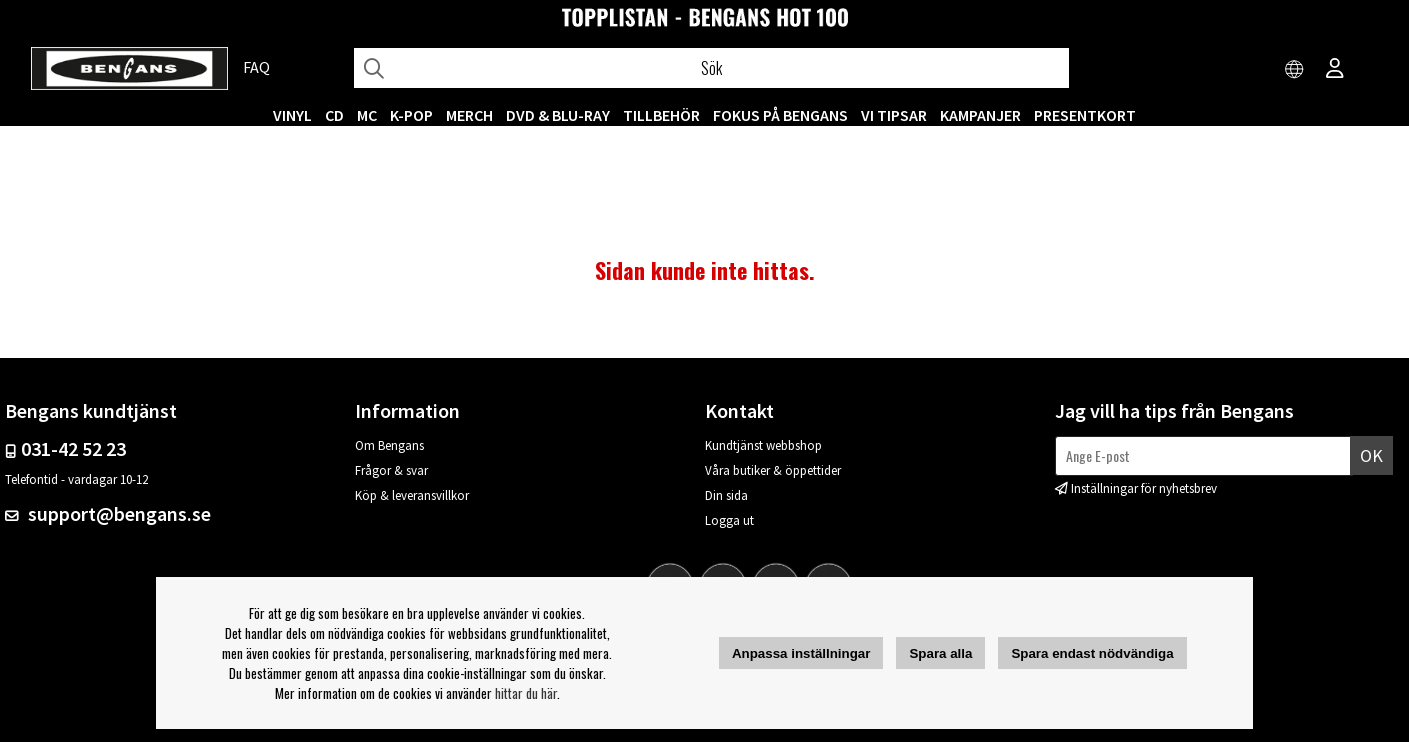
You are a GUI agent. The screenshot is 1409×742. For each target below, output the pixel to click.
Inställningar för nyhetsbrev (1144, 488)
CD (334, 115)
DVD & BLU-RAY (558, 115)
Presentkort (1085, 115)
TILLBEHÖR (661, 115)
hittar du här (526, 693)
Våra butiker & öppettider (773, 470)
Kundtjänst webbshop (763, 445)
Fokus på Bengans (780, 115)
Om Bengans (389, 445)
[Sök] (712, 68)
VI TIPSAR (894, 115)
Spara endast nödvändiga (1092, 653)
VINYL (292, 115)
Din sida (726, 495)
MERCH (469, 115)
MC (367, 115)
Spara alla (940, 653)
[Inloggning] (1335, 70)
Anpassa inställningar (801, 653)
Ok (1371, 455)
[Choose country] (1295, 70)
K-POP (411, 115)
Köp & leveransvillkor (412, 495)
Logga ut (729, 520)
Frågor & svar (391, 470)
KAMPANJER (980, 115)
